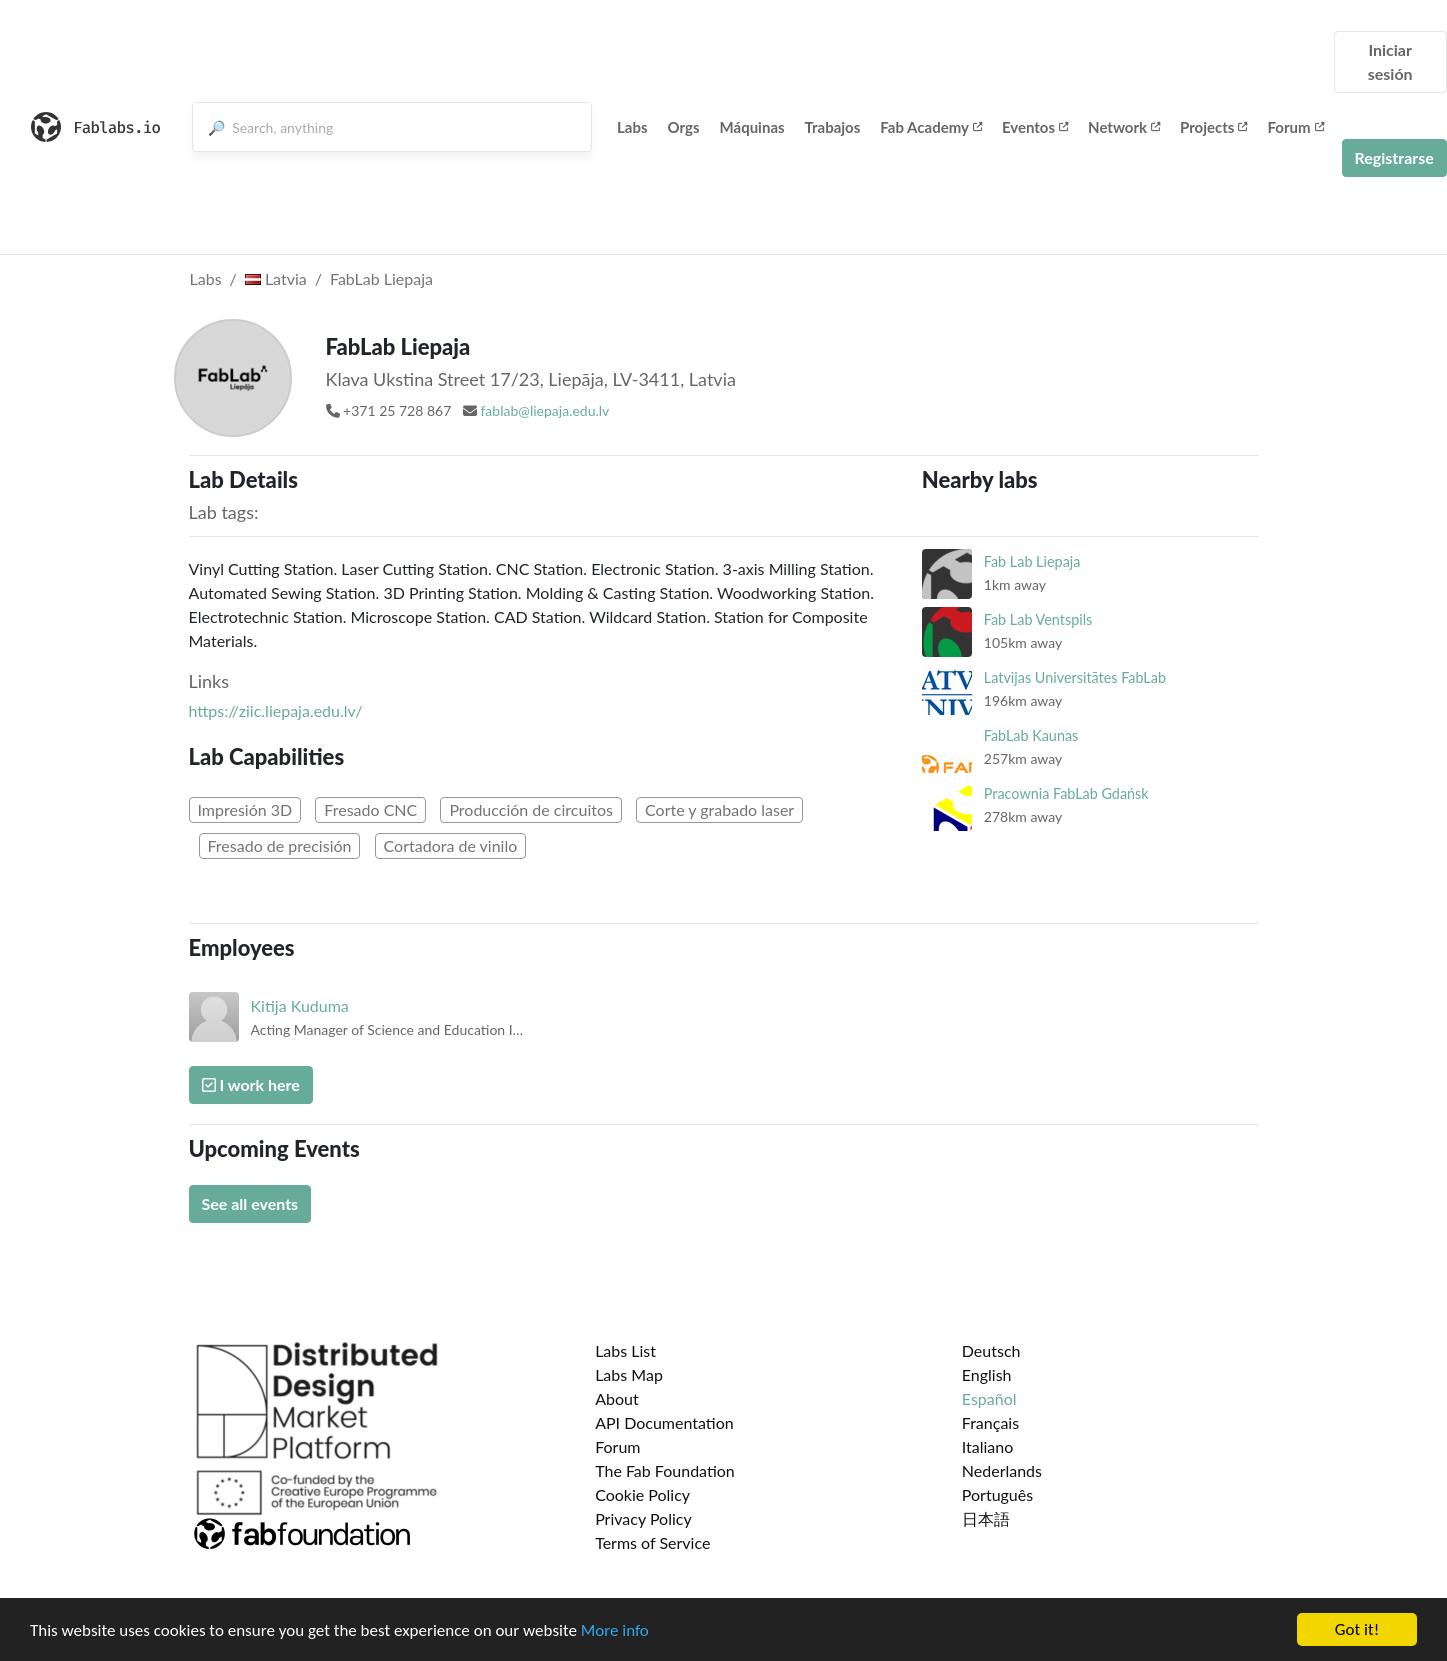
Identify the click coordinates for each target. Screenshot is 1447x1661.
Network (1124, 127)
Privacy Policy (643, 1518)
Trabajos (833, 127)
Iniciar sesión (1390, 61)
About (617, 1398)
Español (989, 1398)
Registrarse (1394, 157)
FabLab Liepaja (381, 278)
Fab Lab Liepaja (1032, 561)
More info (615, 1632)
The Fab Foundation (665, 1470)
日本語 (986, 1518)
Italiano (988, 1446)
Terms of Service (652, 1542)
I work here (251, 1084)
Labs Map (629, 1374)
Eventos (1035, 127)
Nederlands (1002, 1470)
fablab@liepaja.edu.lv (544, 410)
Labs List (625, 1350)
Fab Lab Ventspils (1038, 619)
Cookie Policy (642, 1494)
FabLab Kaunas (1031, 735)
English (987, 1374)
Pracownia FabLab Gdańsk (1066, 793)
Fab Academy (931, 127)
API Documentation (664, 1422)
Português (997, 1494)
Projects (1213, 127)
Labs (632, 127)
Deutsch (991, 1350)
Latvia (276, 278)
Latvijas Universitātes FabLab (1075, 677)
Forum (1295, 127)
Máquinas (752, 127)
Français (990, 1422)
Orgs (684, 127)
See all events (250, 1203)
